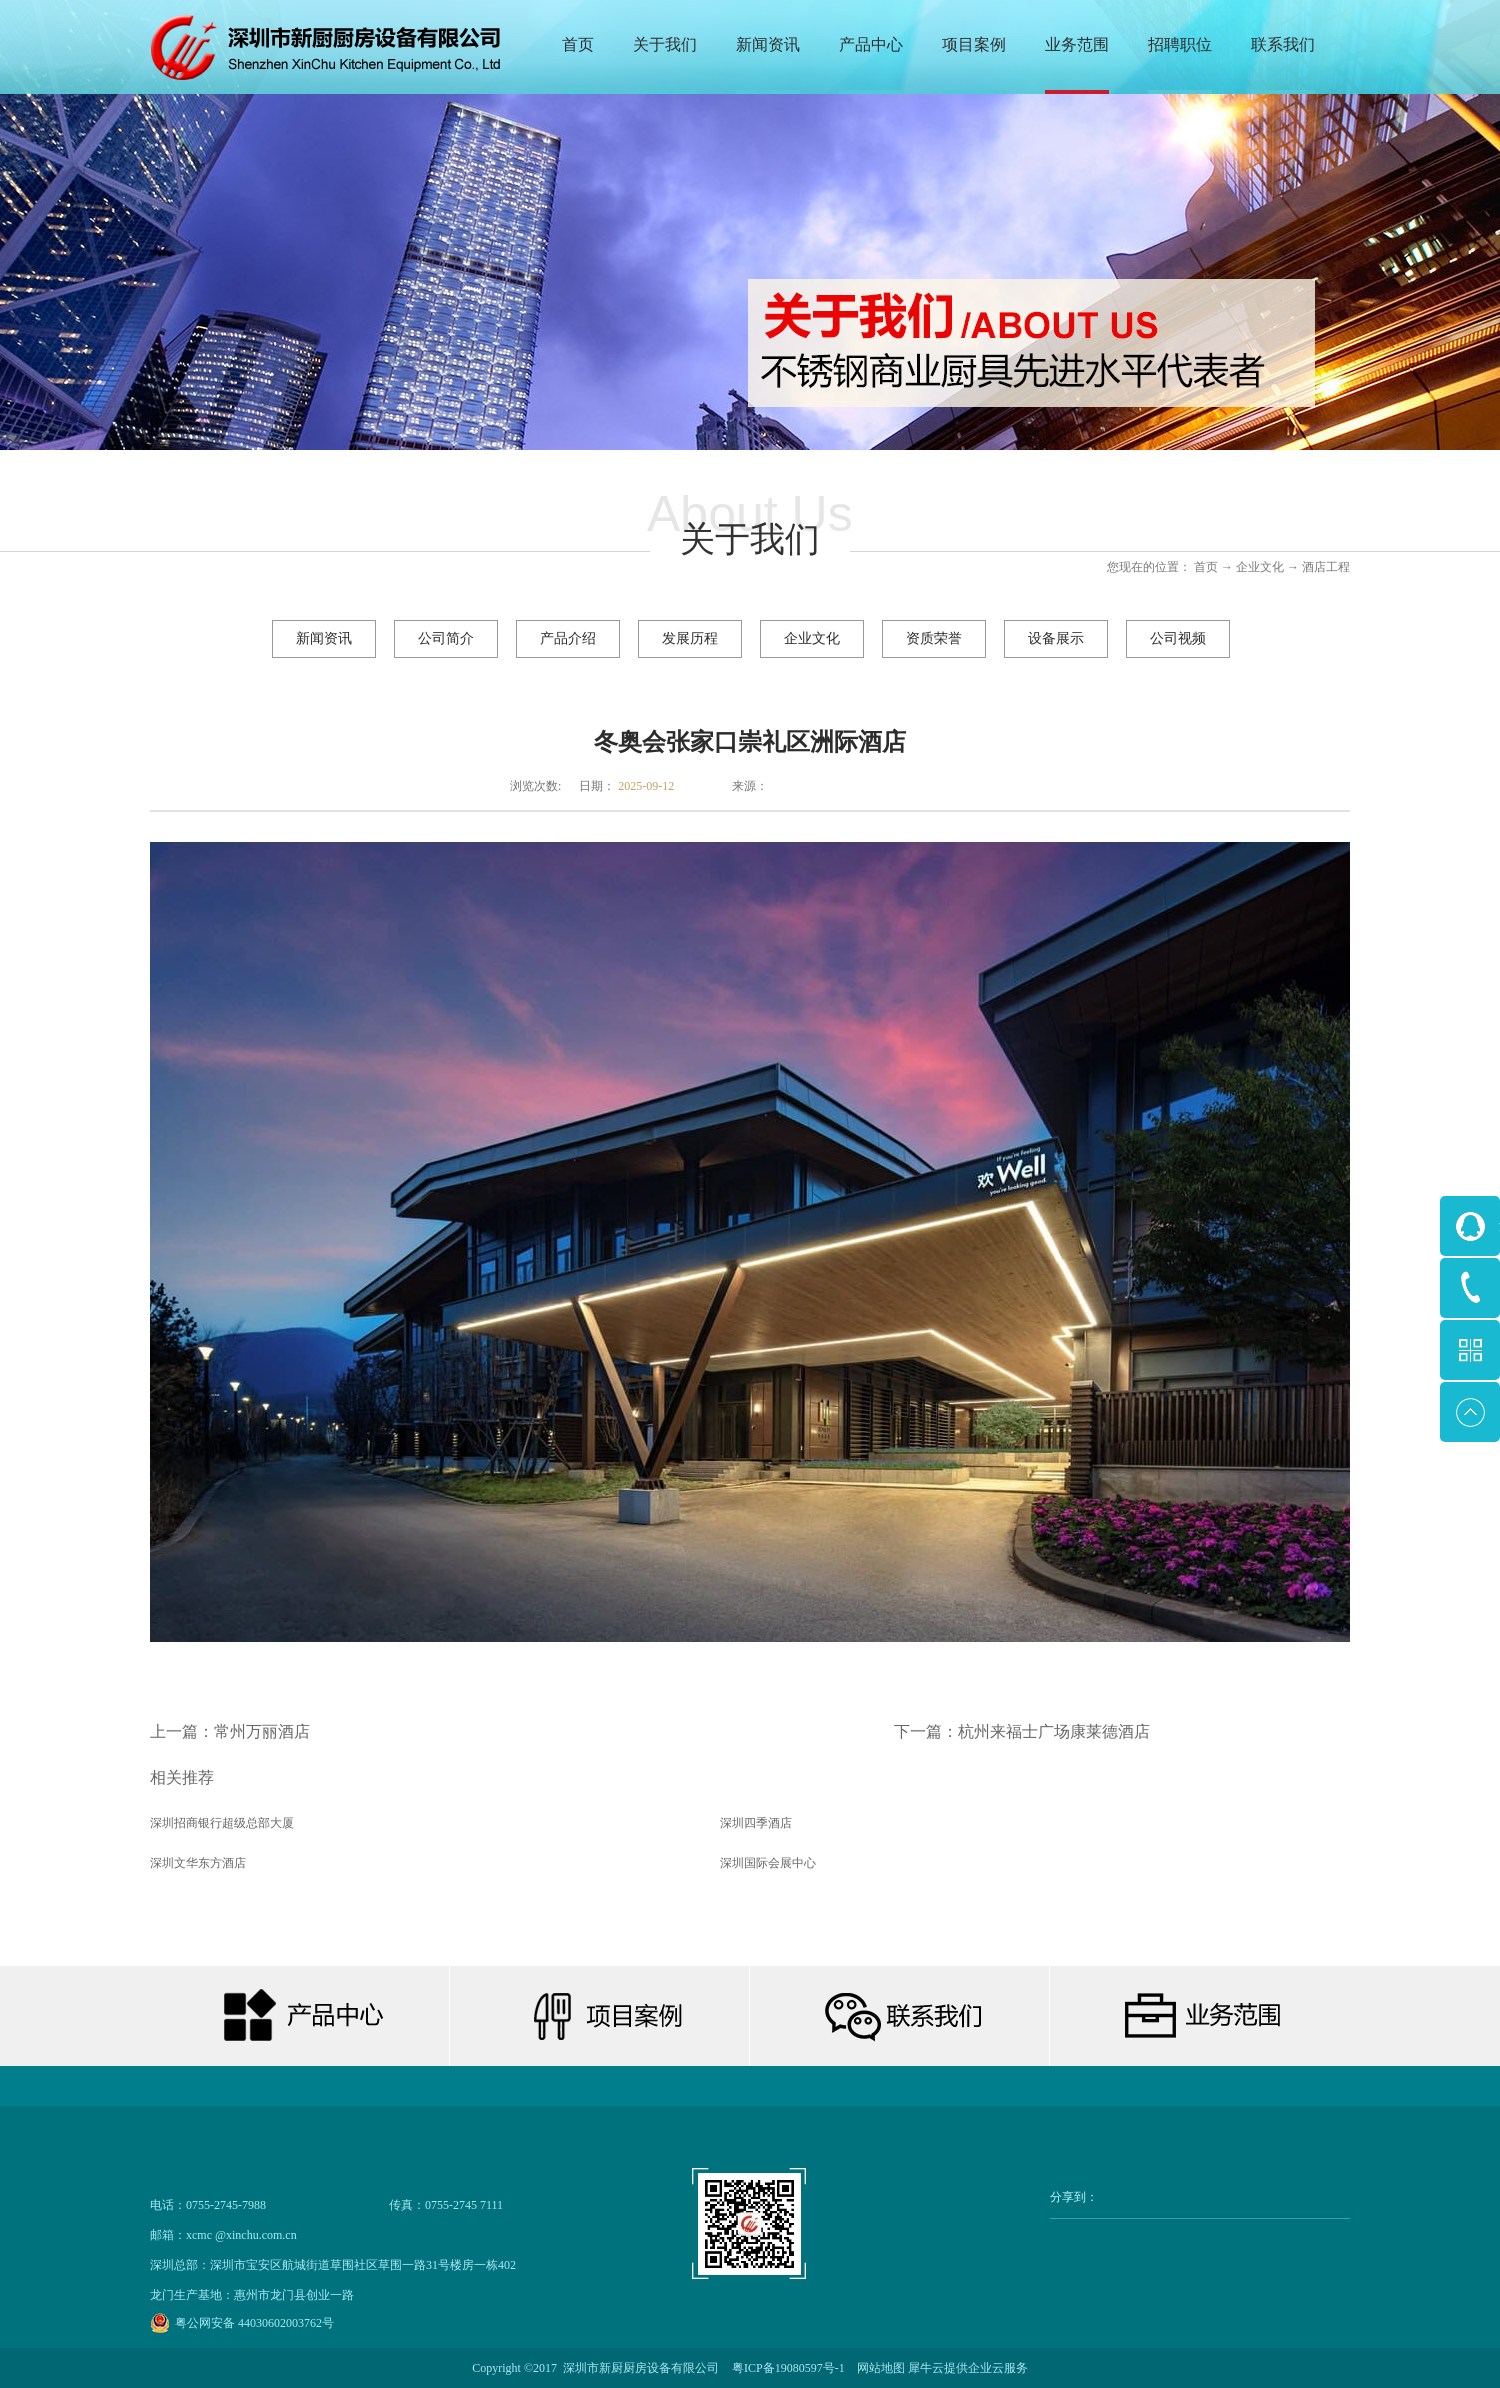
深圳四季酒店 (756, 1823)
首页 (578, 44)
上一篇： (230, 1731)
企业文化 (1260, 567)
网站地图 (878, 2368)
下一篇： (1022, 1731)
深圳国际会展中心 (768, 1863)
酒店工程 (1326, 567)
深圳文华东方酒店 (198, 1863)
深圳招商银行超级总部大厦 (222, 1823)
